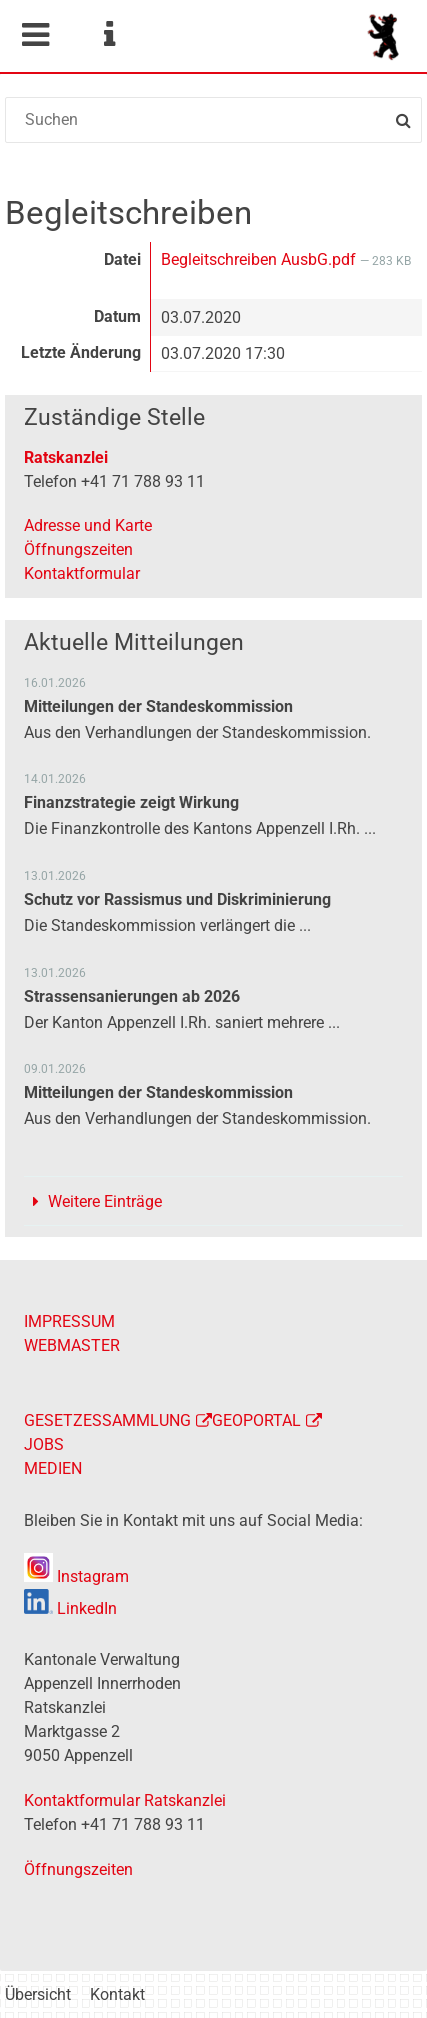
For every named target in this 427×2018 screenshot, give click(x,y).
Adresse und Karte (88, 525)
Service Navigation (109, 35)
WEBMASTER (72, 1345)
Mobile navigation (35, 35)
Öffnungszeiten (78, 549)
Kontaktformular (82, 573)
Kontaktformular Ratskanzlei (125, 1800)
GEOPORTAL (256, 1420)
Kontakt (117, 1994)
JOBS (44, 1444)
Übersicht (38, 1994)
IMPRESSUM (69, 1321)
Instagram (76, 1576)
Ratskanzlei (66, 457)
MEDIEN (53, 1468)
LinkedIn (70, 1608)
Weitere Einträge (105, 1201)
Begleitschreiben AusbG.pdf (260, 259)
